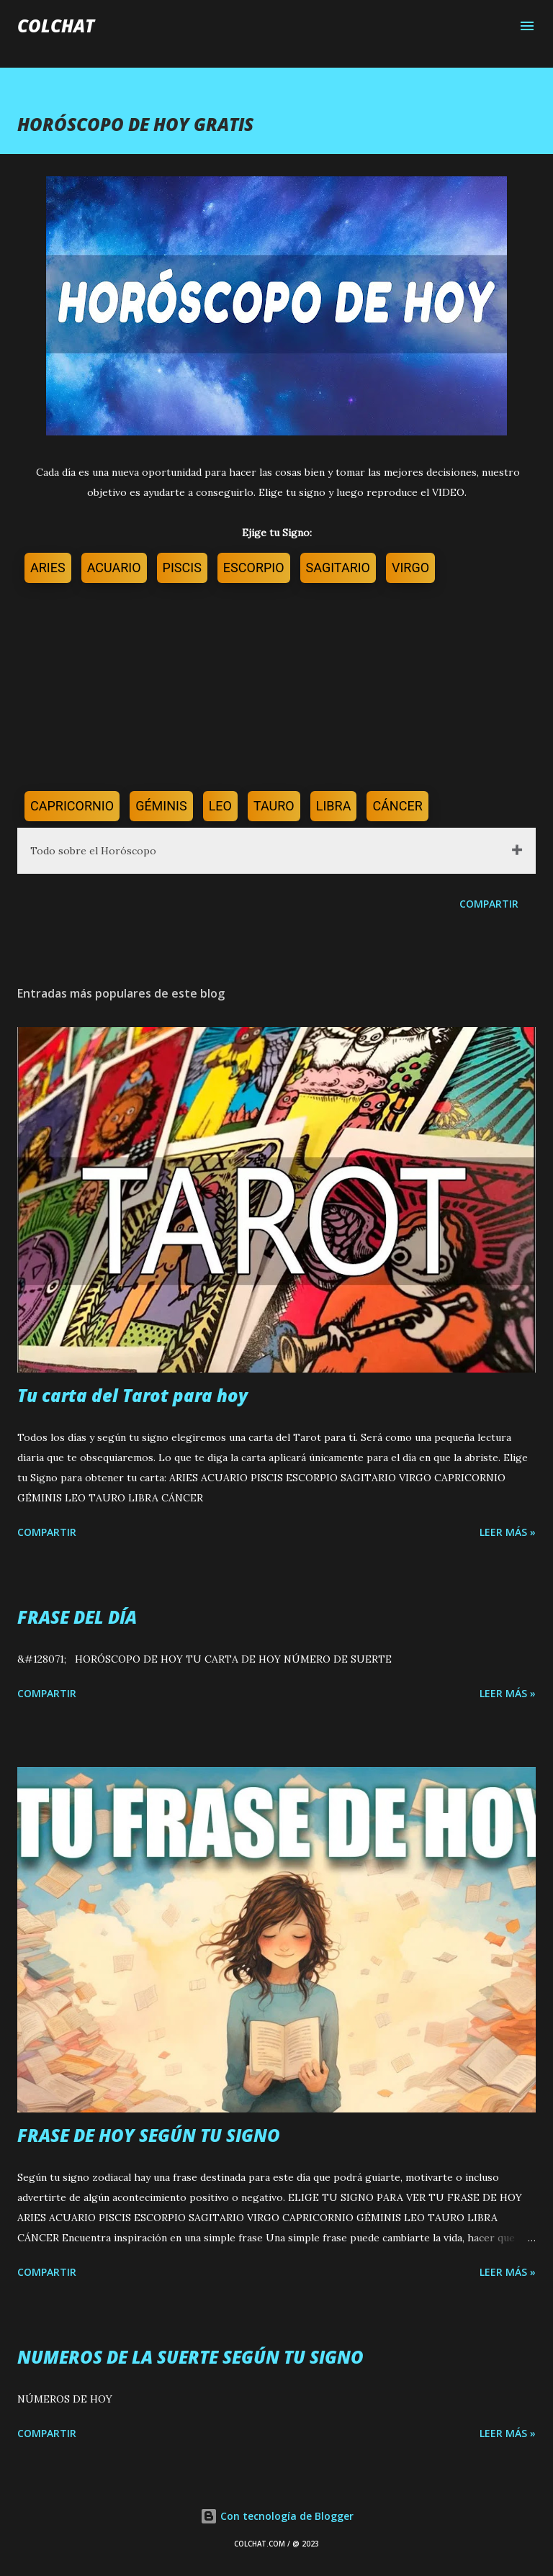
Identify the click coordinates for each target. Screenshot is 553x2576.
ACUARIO (114, 567)
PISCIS (182, 567)
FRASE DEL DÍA (77, 1617)
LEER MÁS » (508, 1532)
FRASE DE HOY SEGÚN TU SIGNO (148, 2135)
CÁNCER (397, 805)
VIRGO (410, 567)
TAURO (274, 805)
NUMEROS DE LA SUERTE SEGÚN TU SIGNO (190, 2357)
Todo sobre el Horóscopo (93, 850)
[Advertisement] (276, 690)
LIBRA (333, 805)
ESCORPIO (253, 567)
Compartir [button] (488, 903)
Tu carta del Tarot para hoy (132, 1395)
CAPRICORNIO (72, 805)
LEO (220, 805)
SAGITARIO (338, 567)
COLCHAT (55, 25)
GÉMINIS (161, 805)
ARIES (48, 567)
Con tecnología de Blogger (277, 2516)
